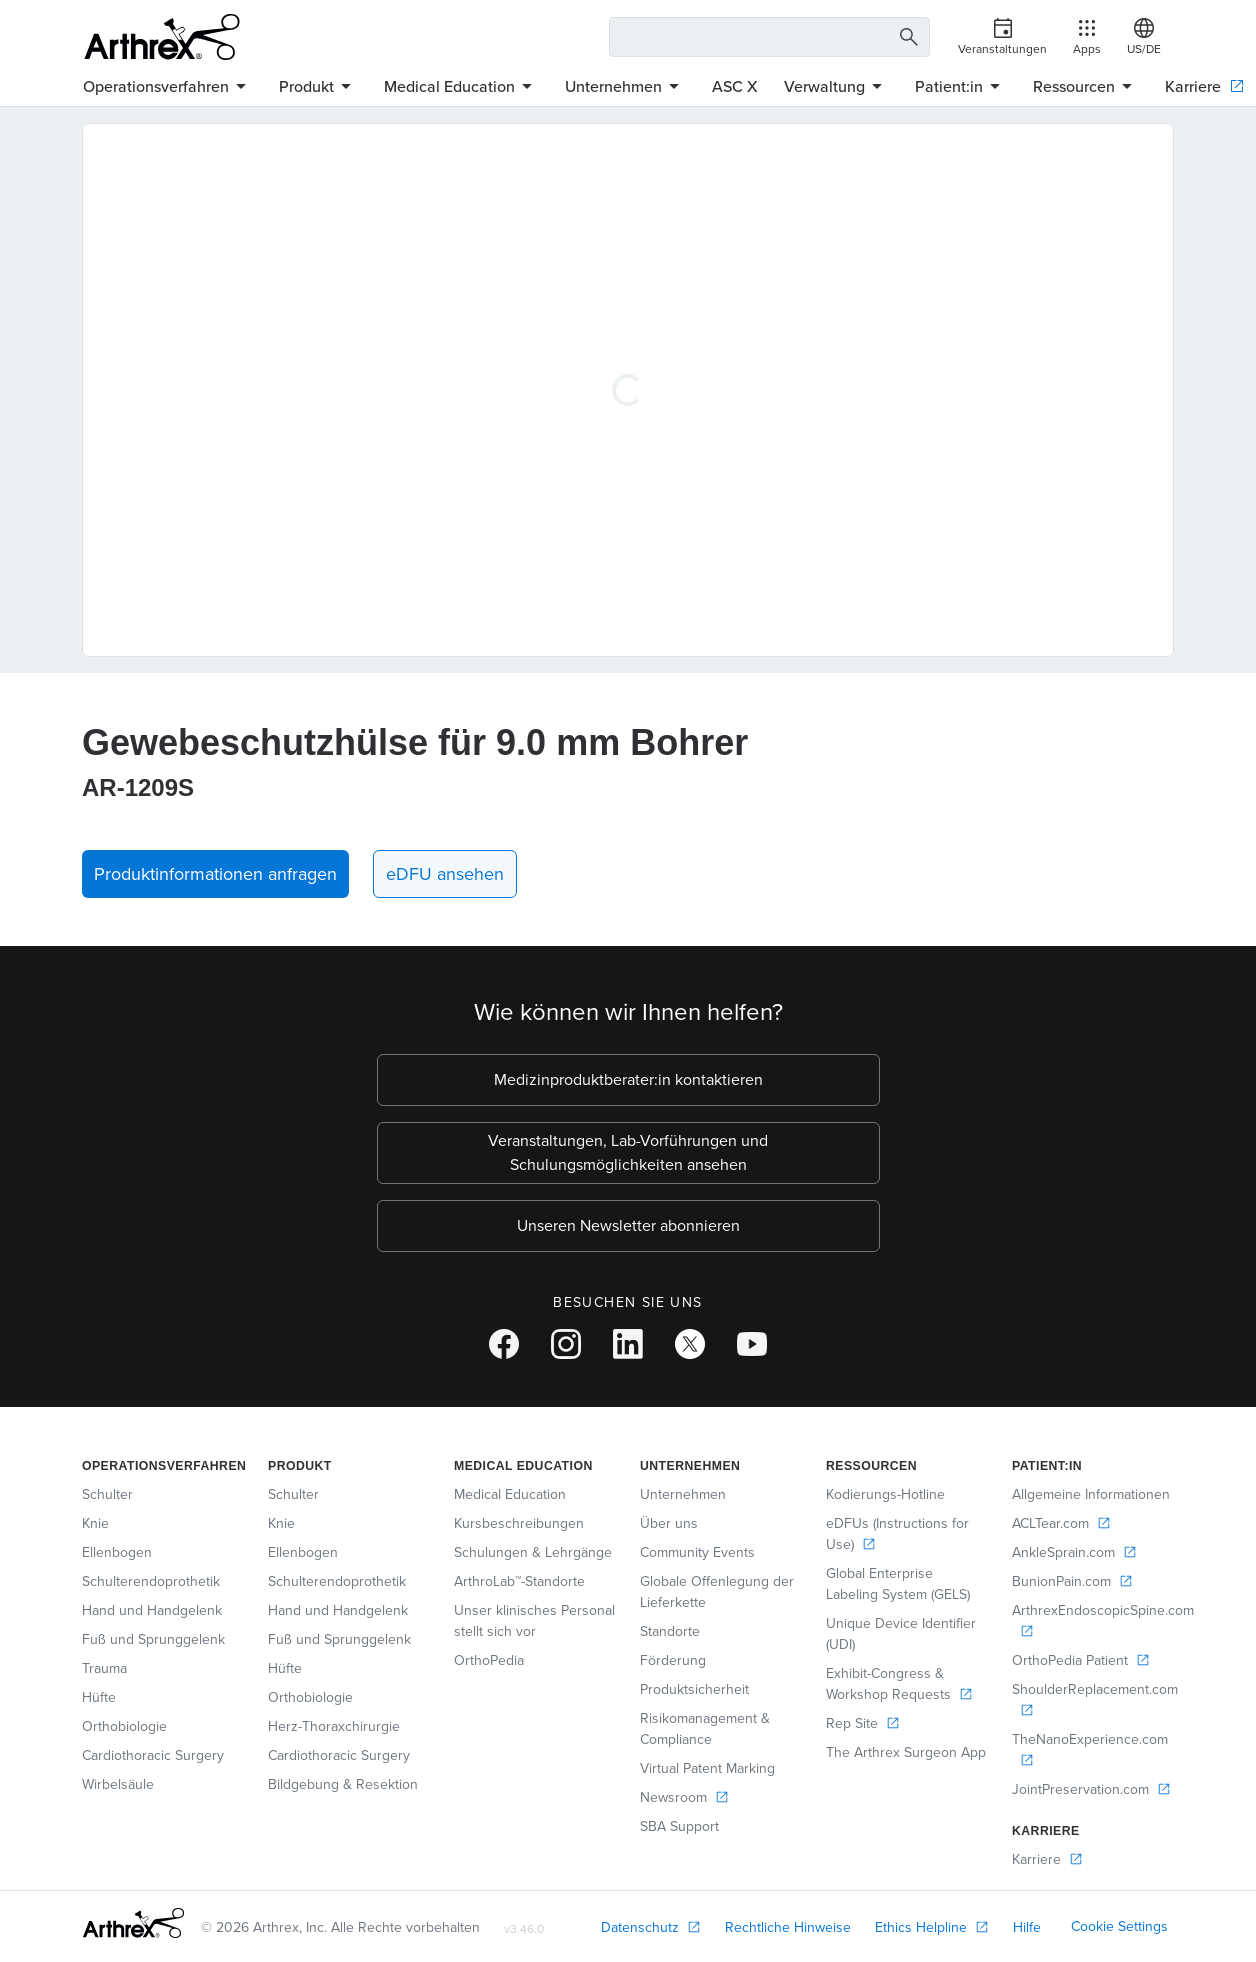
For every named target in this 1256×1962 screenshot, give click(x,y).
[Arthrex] (162, 37)
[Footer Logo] (133, 1923)
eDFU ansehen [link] (445, 874)
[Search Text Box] (770, 37)
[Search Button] (906, 37)
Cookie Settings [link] (1119, 1926)
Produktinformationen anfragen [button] (215, 874)
